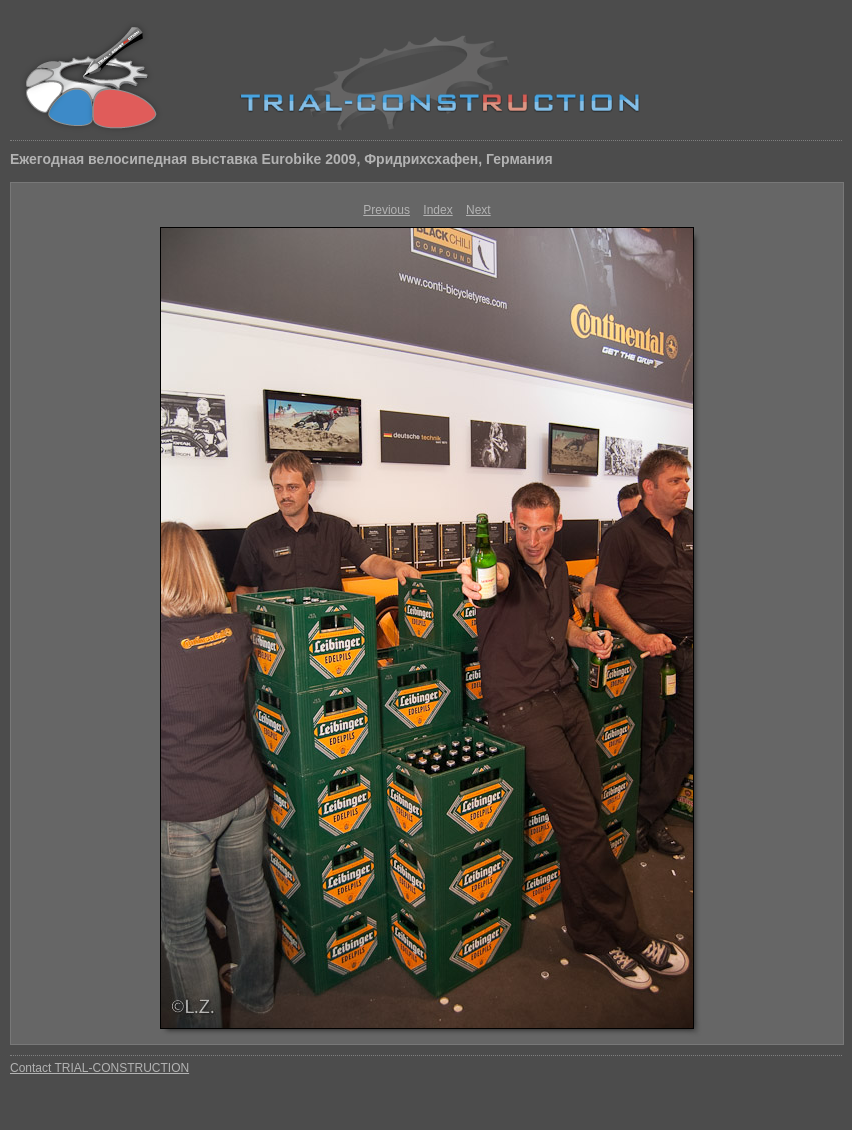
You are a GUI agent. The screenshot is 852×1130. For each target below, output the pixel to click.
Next (478, 210)
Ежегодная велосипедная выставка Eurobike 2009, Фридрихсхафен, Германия (281, 159)
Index (437, 210)
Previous (386, 210)
